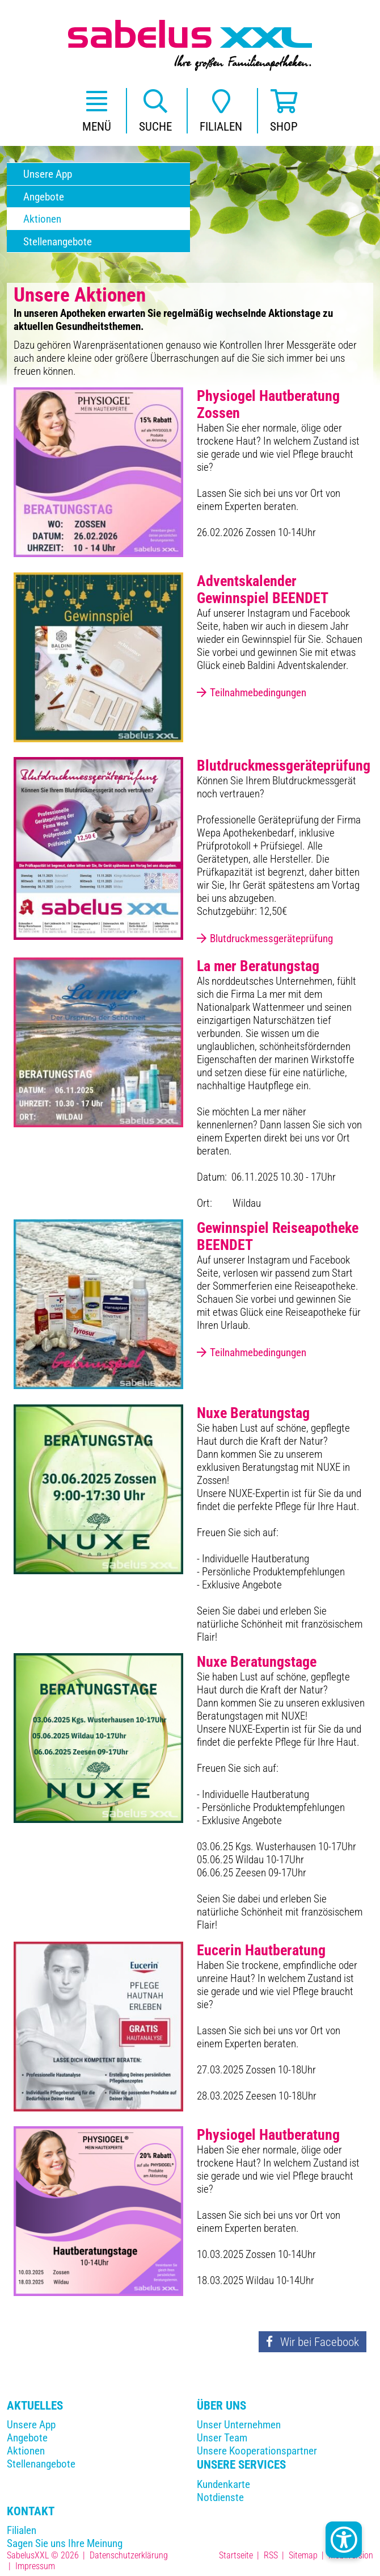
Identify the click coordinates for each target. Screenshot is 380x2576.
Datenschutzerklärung (129, 2555)
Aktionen (26, 2450)
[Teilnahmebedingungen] (98, 656)
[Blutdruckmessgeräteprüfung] (98, 848)
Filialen (21, 2530)
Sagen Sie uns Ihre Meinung (65, 2543)
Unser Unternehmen (239, 2424)
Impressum (35, 2566)
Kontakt (30, 2511)
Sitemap (303, 2555)
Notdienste (220, 2497)
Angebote (27, 2437)
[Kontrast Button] (344, 2539)
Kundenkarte (223, 2484)
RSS (271, 2555)
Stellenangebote (41, 2463)
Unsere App (31, 2424)
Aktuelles (35, 2405)
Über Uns (221, 2405)
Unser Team (222, 2437)
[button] (96, 110)
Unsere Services (241, 2464)
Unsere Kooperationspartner (257, 2450)
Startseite (236, 2555)
